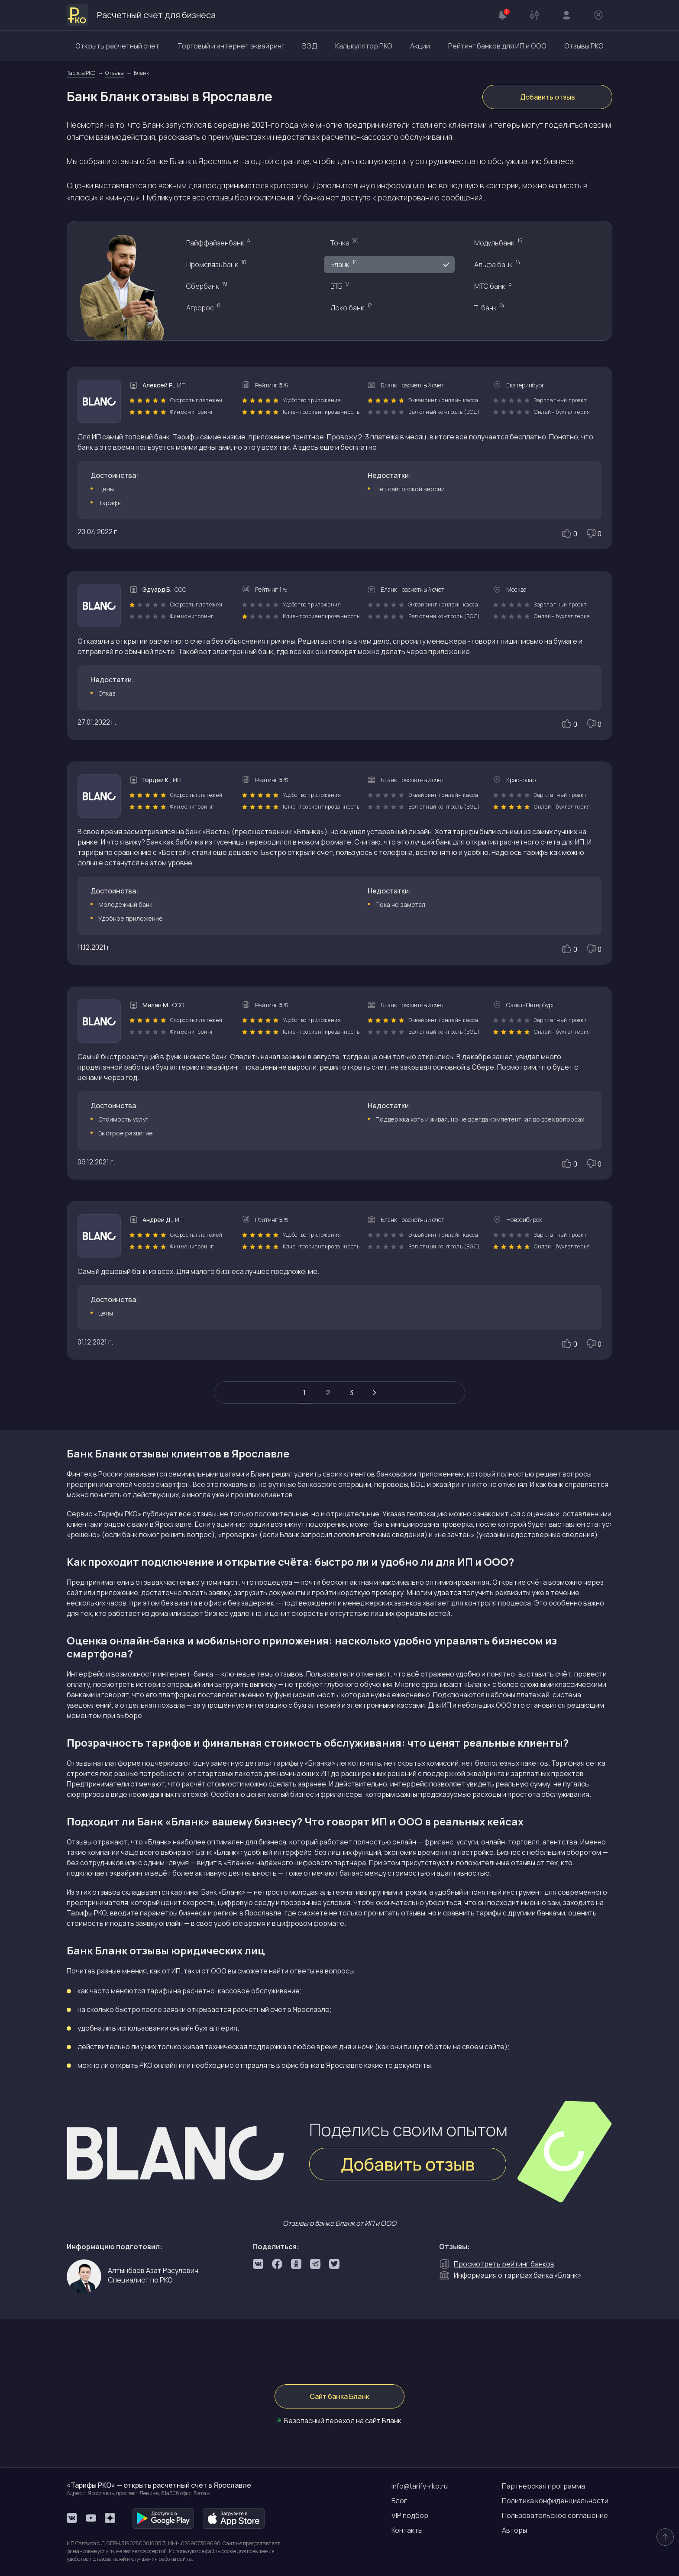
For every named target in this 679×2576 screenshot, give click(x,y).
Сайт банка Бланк (339, 2396)
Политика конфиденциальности (555, 2500)
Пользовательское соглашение (555, 2515)
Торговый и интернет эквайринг (231, 46)
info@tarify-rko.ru (419, 2486)
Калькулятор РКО (363, 46)
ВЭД (309, 46)
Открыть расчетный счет (117, 46)
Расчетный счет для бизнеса (141, 15)
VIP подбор (409, 2515)
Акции (420, 46)
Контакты (407, 2530)
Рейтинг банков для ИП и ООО (497, 46)
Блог (399, 2500)
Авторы (514, 2530)
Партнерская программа (543, 2486)
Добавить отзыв (547, 97)
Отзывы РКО (584, 46)
